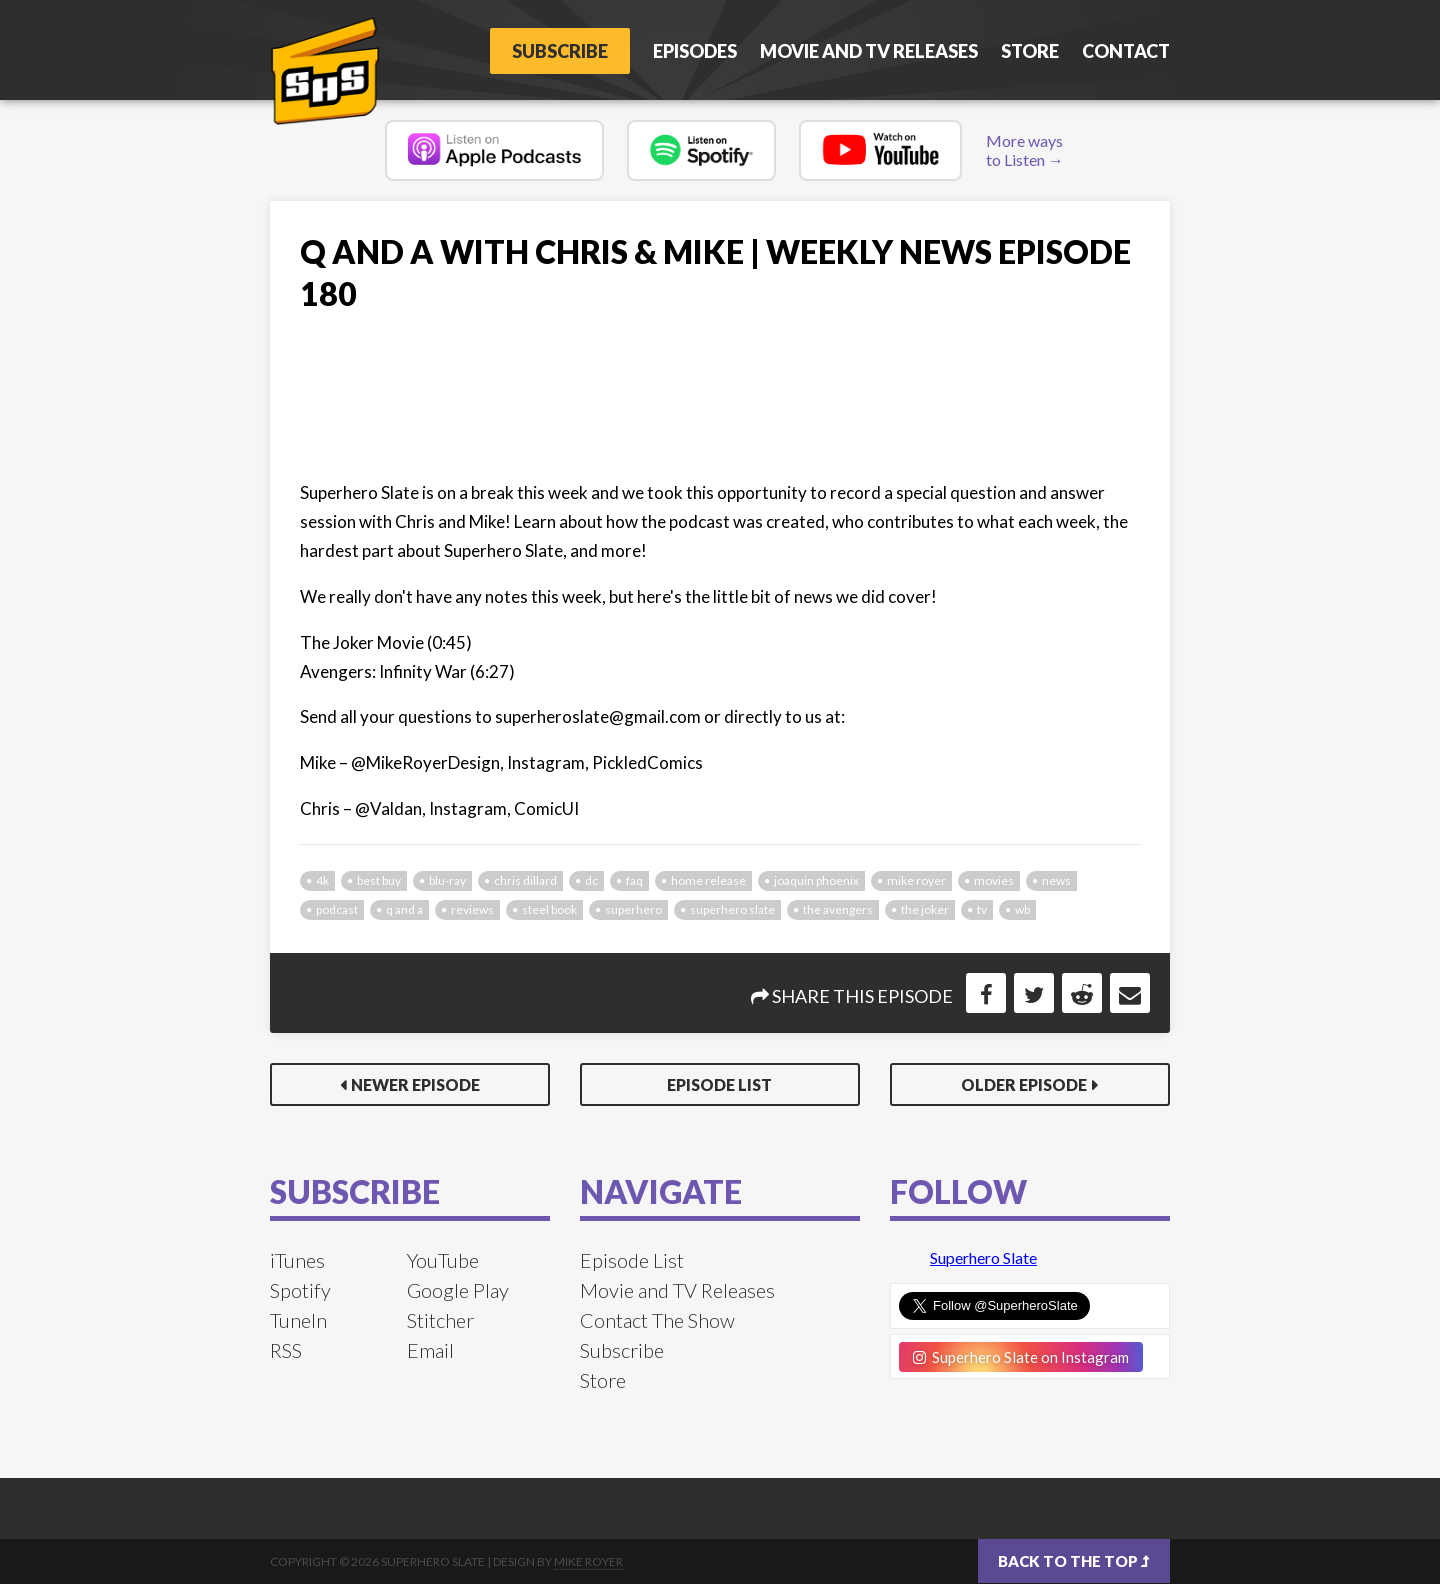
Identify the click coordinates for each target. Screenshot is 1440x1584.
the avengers (838, 909)
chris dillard (525, 880)
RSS (286, 1350)
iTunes (297, 1260)
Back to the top (1074, 1561)
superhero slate (732, 909)
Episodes (695, 51)
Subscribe (560, 51)
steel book (549, 909)
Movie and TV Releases (869, 51)
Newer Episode (415, 1084)
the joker (925, 909)
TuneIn (298, 1320)
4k (322, 880)
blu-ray (447, 880)
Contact (1126, 51)
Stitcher (440, 1320)
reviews (472, 909)
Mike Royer (588, 1561)
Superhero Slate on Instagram (1021, 1357)
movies (994, 880)
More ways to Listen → (1025, 150)
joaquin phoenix (816, 880)
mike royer (916, 880)
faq (634, 880)
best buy (379, 880)
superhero (633, 909)
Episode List (719, 1084)
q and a (404, 909)
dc (591, 880)
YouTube (443, 1260)
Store (1030, 51)
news (1056, 880)
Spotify (300, 1290)
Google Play (458, 1290)
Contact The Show (657, 1320)
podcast (337, 909)
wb (1022, 909)
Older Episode (1024, 1084)
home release (708, 880)
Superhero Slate (983, 1257)
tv (982, 909)
